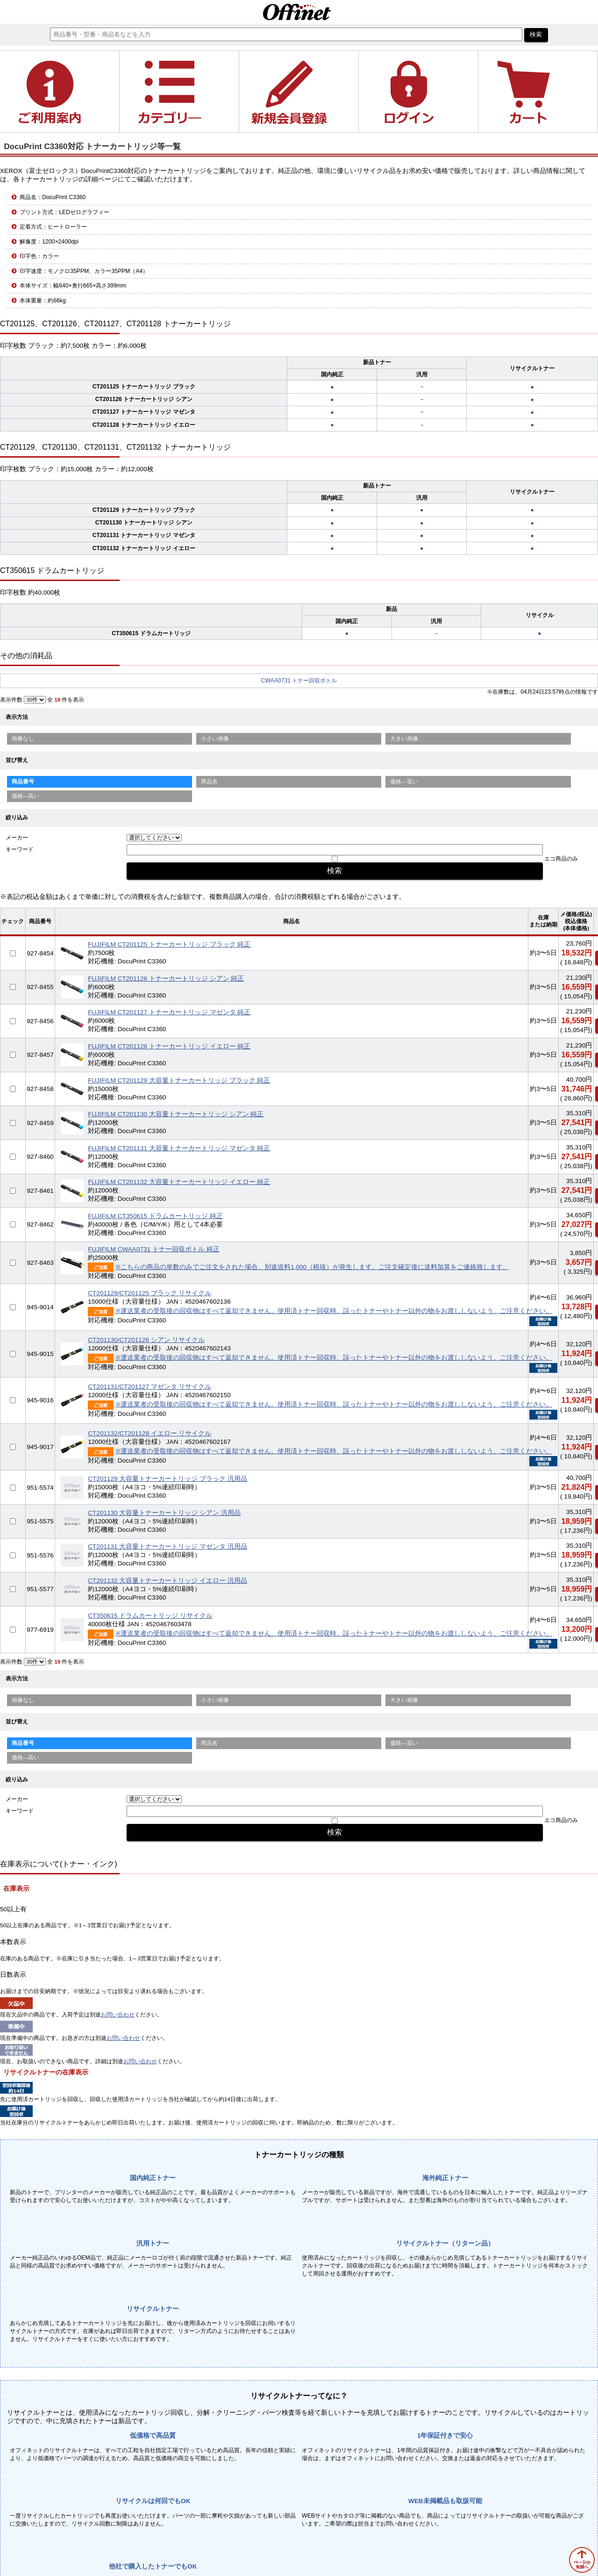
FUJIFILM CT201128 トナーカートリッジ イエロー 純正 (169, 1046)
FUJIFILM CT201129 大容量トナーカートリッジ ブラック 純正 (179, 1080)
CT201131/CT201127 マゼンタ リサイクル (149, 1386)
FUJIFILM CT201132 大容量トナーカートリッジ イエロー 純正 (179, 1181)
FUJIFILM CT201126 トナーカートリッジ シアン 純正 (166, 978)
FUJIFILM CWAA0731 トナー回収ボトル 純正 (154, 1249)
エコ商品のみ (561, 858)
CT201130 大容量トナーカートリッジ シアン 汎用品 (164, 1512)
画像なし (23, 738)
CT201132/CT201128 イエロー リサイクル (149, 1433)
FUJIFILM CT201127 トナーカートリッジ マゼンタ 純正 (169, 1012)
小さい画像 (215, 738)
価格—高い (26, 796)
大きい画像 (404, 738)
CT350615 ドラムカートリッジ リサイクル (150, 1615)
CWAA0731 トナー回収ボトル (299, 680)
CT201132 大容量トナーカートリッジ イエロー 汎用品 (167, 1580)
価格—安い (404, 781)
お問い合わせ (118, 2014)
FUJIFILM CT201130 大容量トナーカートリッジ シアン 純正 (175, 1114)
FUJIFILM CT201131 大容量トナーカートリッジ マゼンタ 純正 (179, 1148)
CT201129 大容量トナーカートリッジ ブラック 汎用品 (167, 1478)
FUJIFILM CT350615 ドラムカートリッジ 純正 (155, 1216)
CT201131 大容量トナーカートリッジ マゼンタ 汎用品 (167, 1546)
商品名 (209, 781)
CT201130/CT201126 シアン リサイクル (146, 1339)
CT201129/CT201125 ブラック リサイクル (149, 1293)
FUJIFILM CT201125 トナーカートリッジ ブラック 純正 (169, 944)
